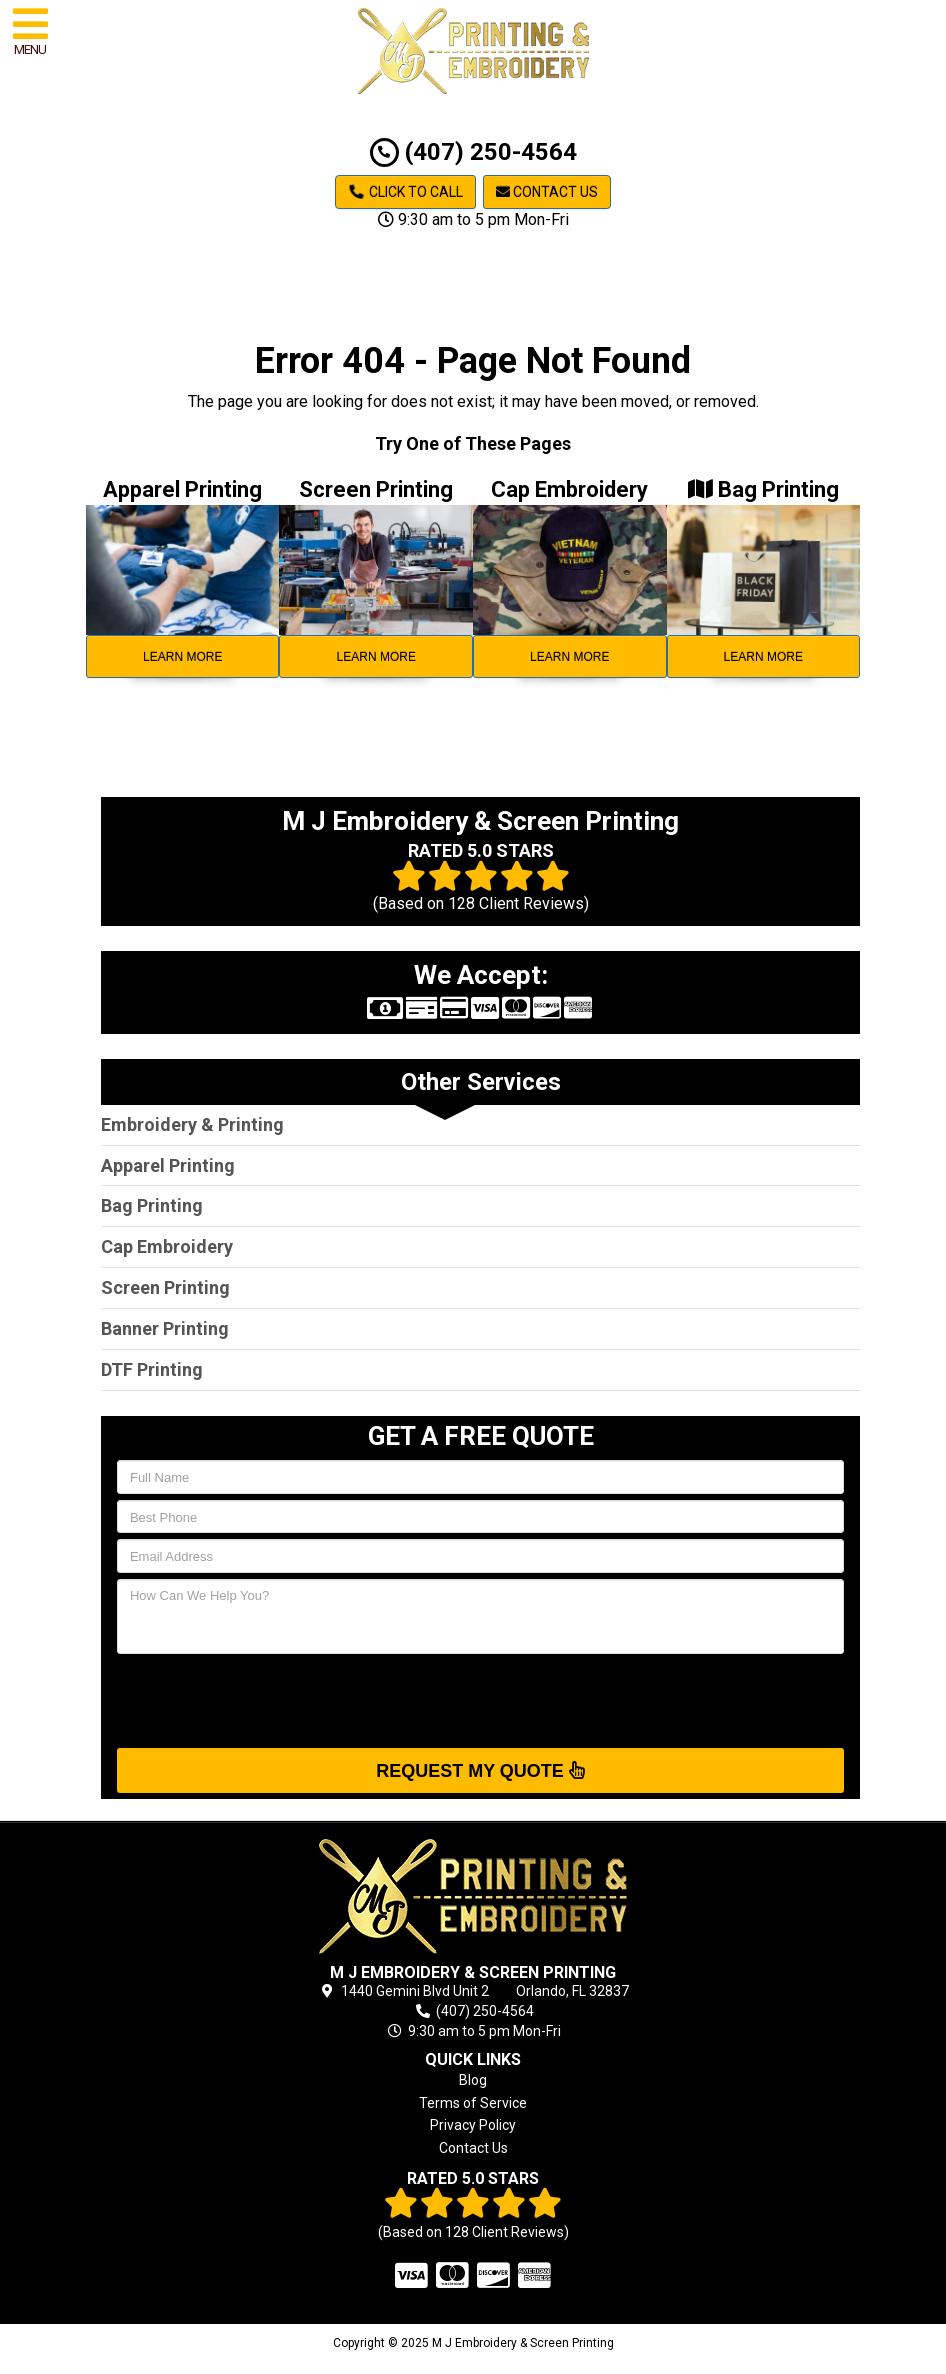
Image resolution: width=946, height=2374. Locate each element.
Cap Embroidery (167, 1246)
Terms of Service (473, 2103)
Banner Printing (165, 1328)
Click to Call (405, 192)
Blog (473, 2080)
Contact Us (547, 192)
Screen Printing (165, 1287)
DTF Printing (152, 1369)
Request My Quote (480, 1770)
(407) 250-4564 (473, 152)
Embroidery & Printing (192, 1124)
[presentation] (269, 1699)
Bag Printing (152, 1205)
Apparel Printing (168, 1165)
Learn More (182, 657)
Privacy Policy (473, 2125)
